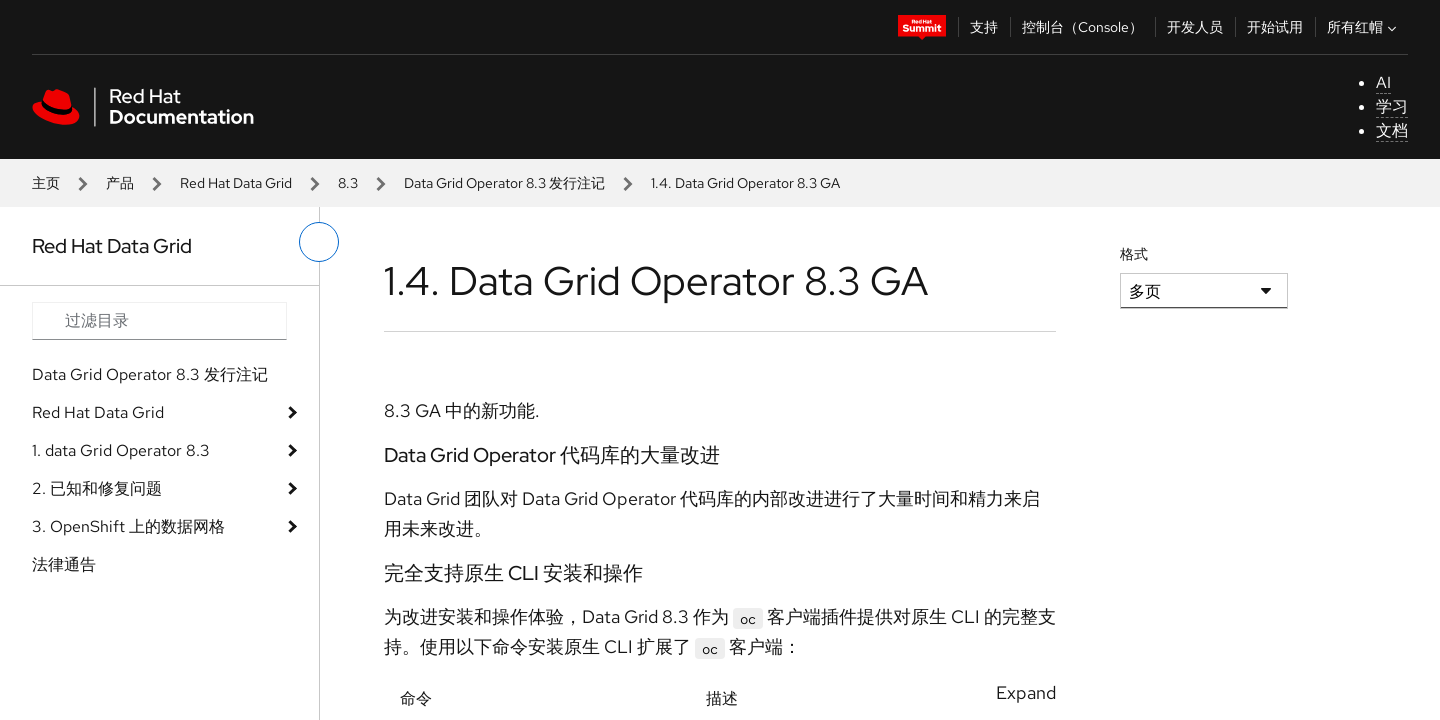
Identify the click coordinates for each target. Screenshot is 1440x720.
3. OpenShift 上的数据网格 (128, 526)
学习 (1392, 106)
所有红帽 (1364, 27)
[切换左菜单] (319, 242)
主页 (46, 183)
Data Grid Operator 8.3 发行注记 (504, 183)
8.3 (348, 183)
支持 (984, 27)
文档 (1392, 130)
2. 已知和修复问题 (97, 488)
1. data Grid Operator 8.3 (121, 450)
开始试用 (1275, 27)
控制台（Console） (1082, 27)
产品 (120, 183)
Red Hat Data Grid (236, 183)
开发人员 (1195, 27)
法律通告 (64, 564)
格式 (1134, 254)
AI (1383, 82)
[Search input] (159, 321)
